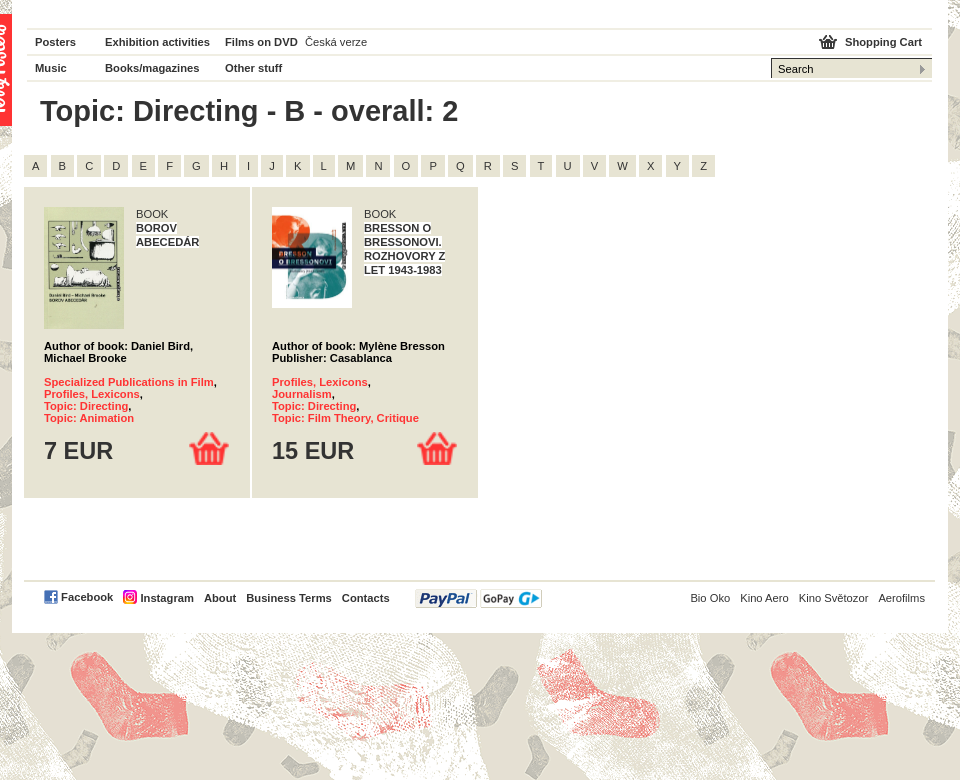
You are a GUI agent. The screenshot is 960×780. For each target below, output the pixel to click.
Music (51, 68)
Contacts (366, 598)
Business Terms (289, 598)
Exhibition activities (157, 42)
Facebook (87, 597)
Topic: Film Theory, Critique (345, 418)
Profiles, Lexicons (92, 394)
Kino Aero (764, 598)
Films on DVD (261, 42)
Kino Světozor (834, 598)
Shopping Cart (883, 42)
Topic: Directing (86, 406)
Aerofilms (901, 598)
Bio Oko (710, 598)
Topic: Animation (89, 418)
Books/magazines (152, 68)
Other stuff (253, 68)
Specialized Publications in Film (129, 382)
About (220, 598)
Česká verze (336, 42)
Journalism (302, 394)
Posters (55, 42)
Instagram (166, 598)
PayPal (478, 598)
